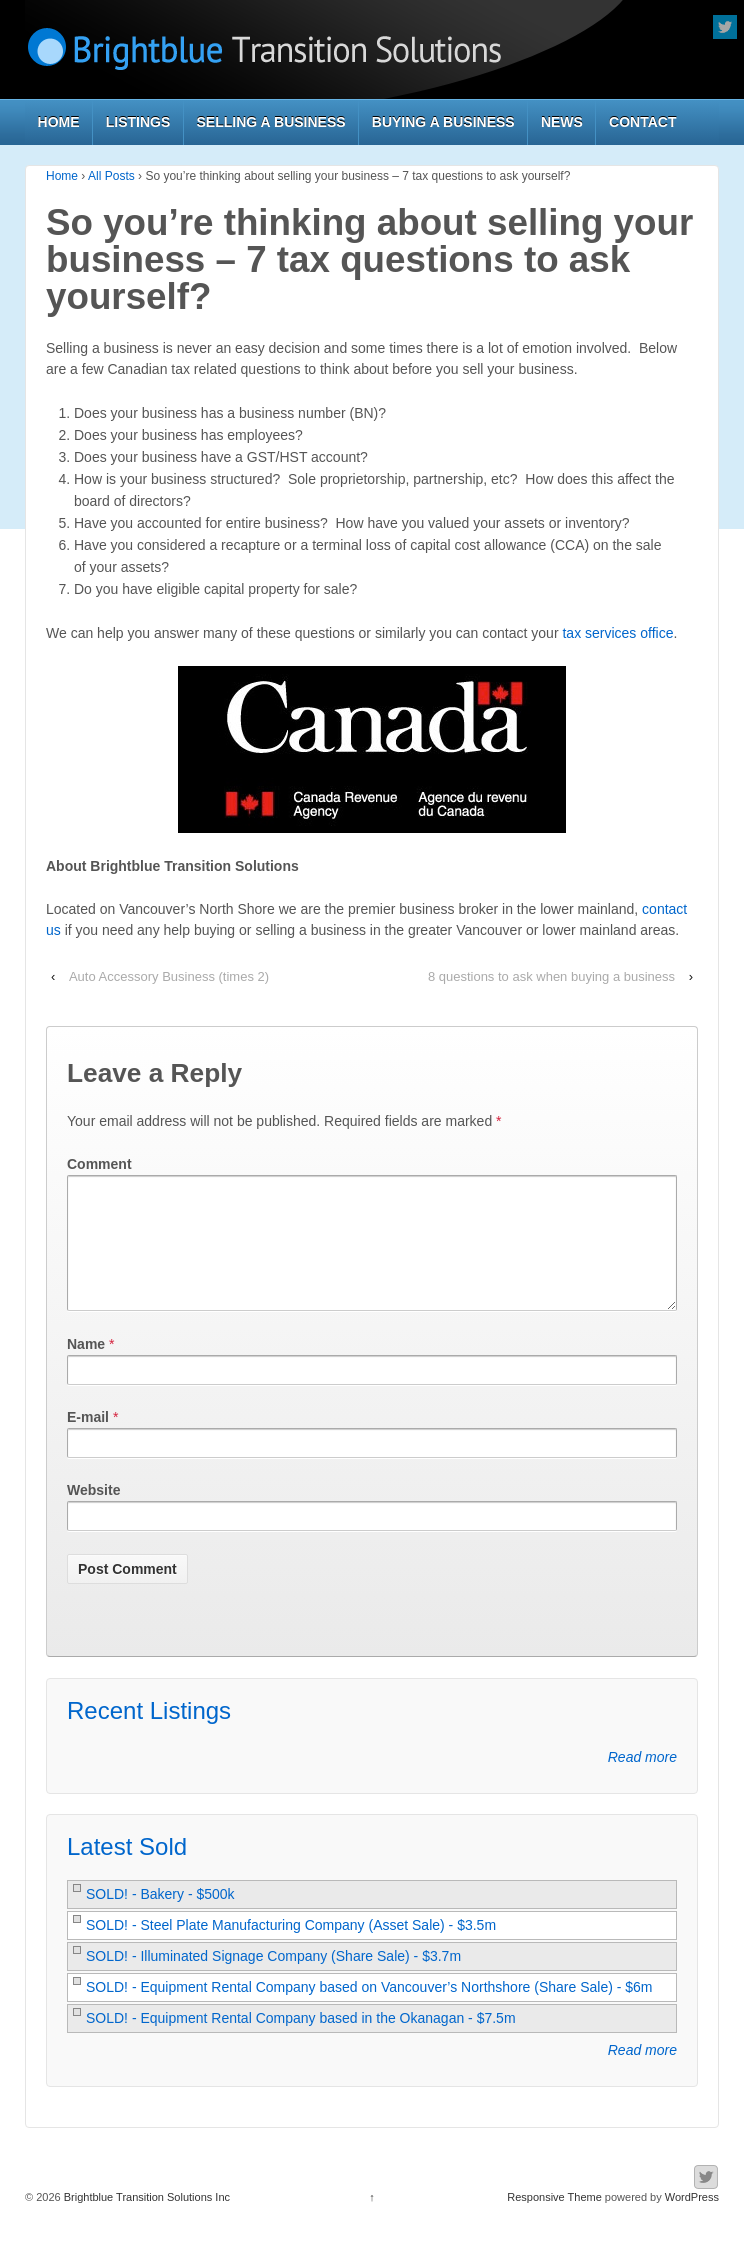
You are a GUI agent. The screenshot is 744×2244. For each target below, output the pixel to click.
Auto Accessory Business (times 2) (169, 976)
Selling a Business (271, 122)
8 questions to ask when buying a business (551, 976)
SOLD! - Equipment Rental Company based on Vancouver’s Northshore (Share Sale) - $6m (369, 2011)
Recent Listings (149, 1734)
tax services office (617, 633)
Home (59, 122)
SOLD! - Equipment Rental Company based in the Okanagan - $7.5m (301, 2042)
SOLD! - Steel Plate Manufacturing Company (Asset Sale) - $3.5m (291, 1949)
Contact (642, 122)
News (562, 122)
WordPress (692, 2221)
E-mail (88, 1441)
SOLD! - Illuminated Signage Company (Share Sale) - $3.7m (273, 1980)
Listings (138, 122)
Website (93, 1514)
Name (86, 1368)
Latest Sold (127, 1870)
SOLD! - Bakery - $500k (160, 1918)
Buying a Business (443, 122)
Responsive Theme (554, 2221)
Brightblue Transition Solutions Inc (145, 2221)
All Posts (111, 176)
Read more (642, 1781)
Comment (99, 1164)
